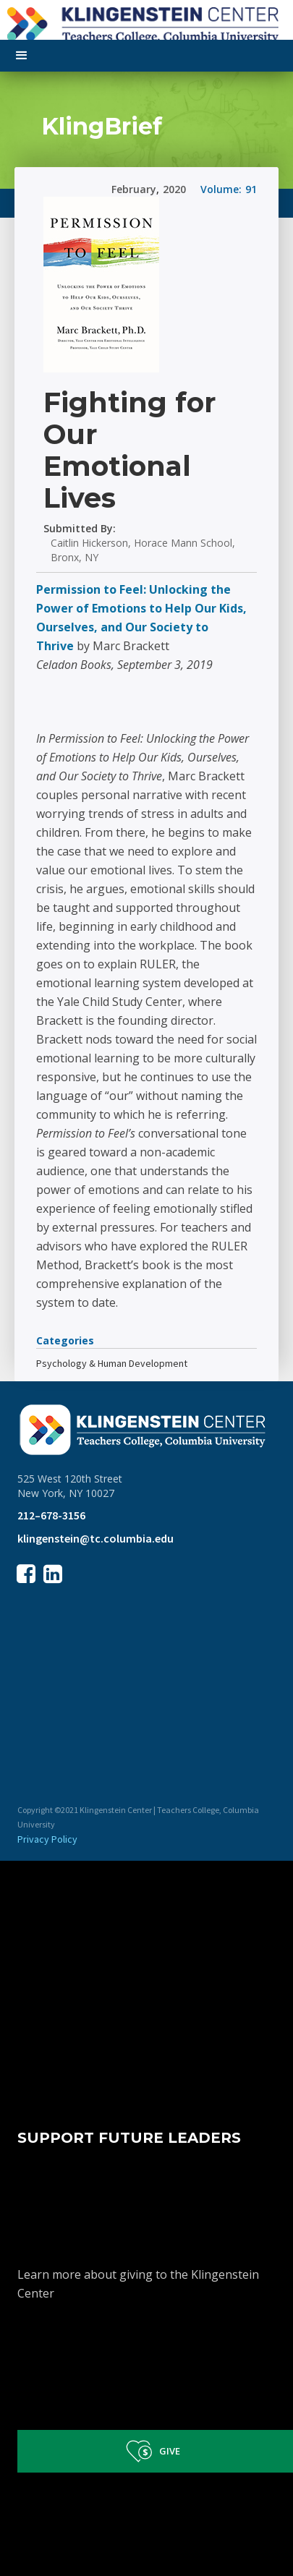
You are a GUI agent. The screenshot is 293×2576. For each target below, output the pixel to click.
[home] (146, 22)
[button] (21, 56)
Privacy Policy (47, 1839)
